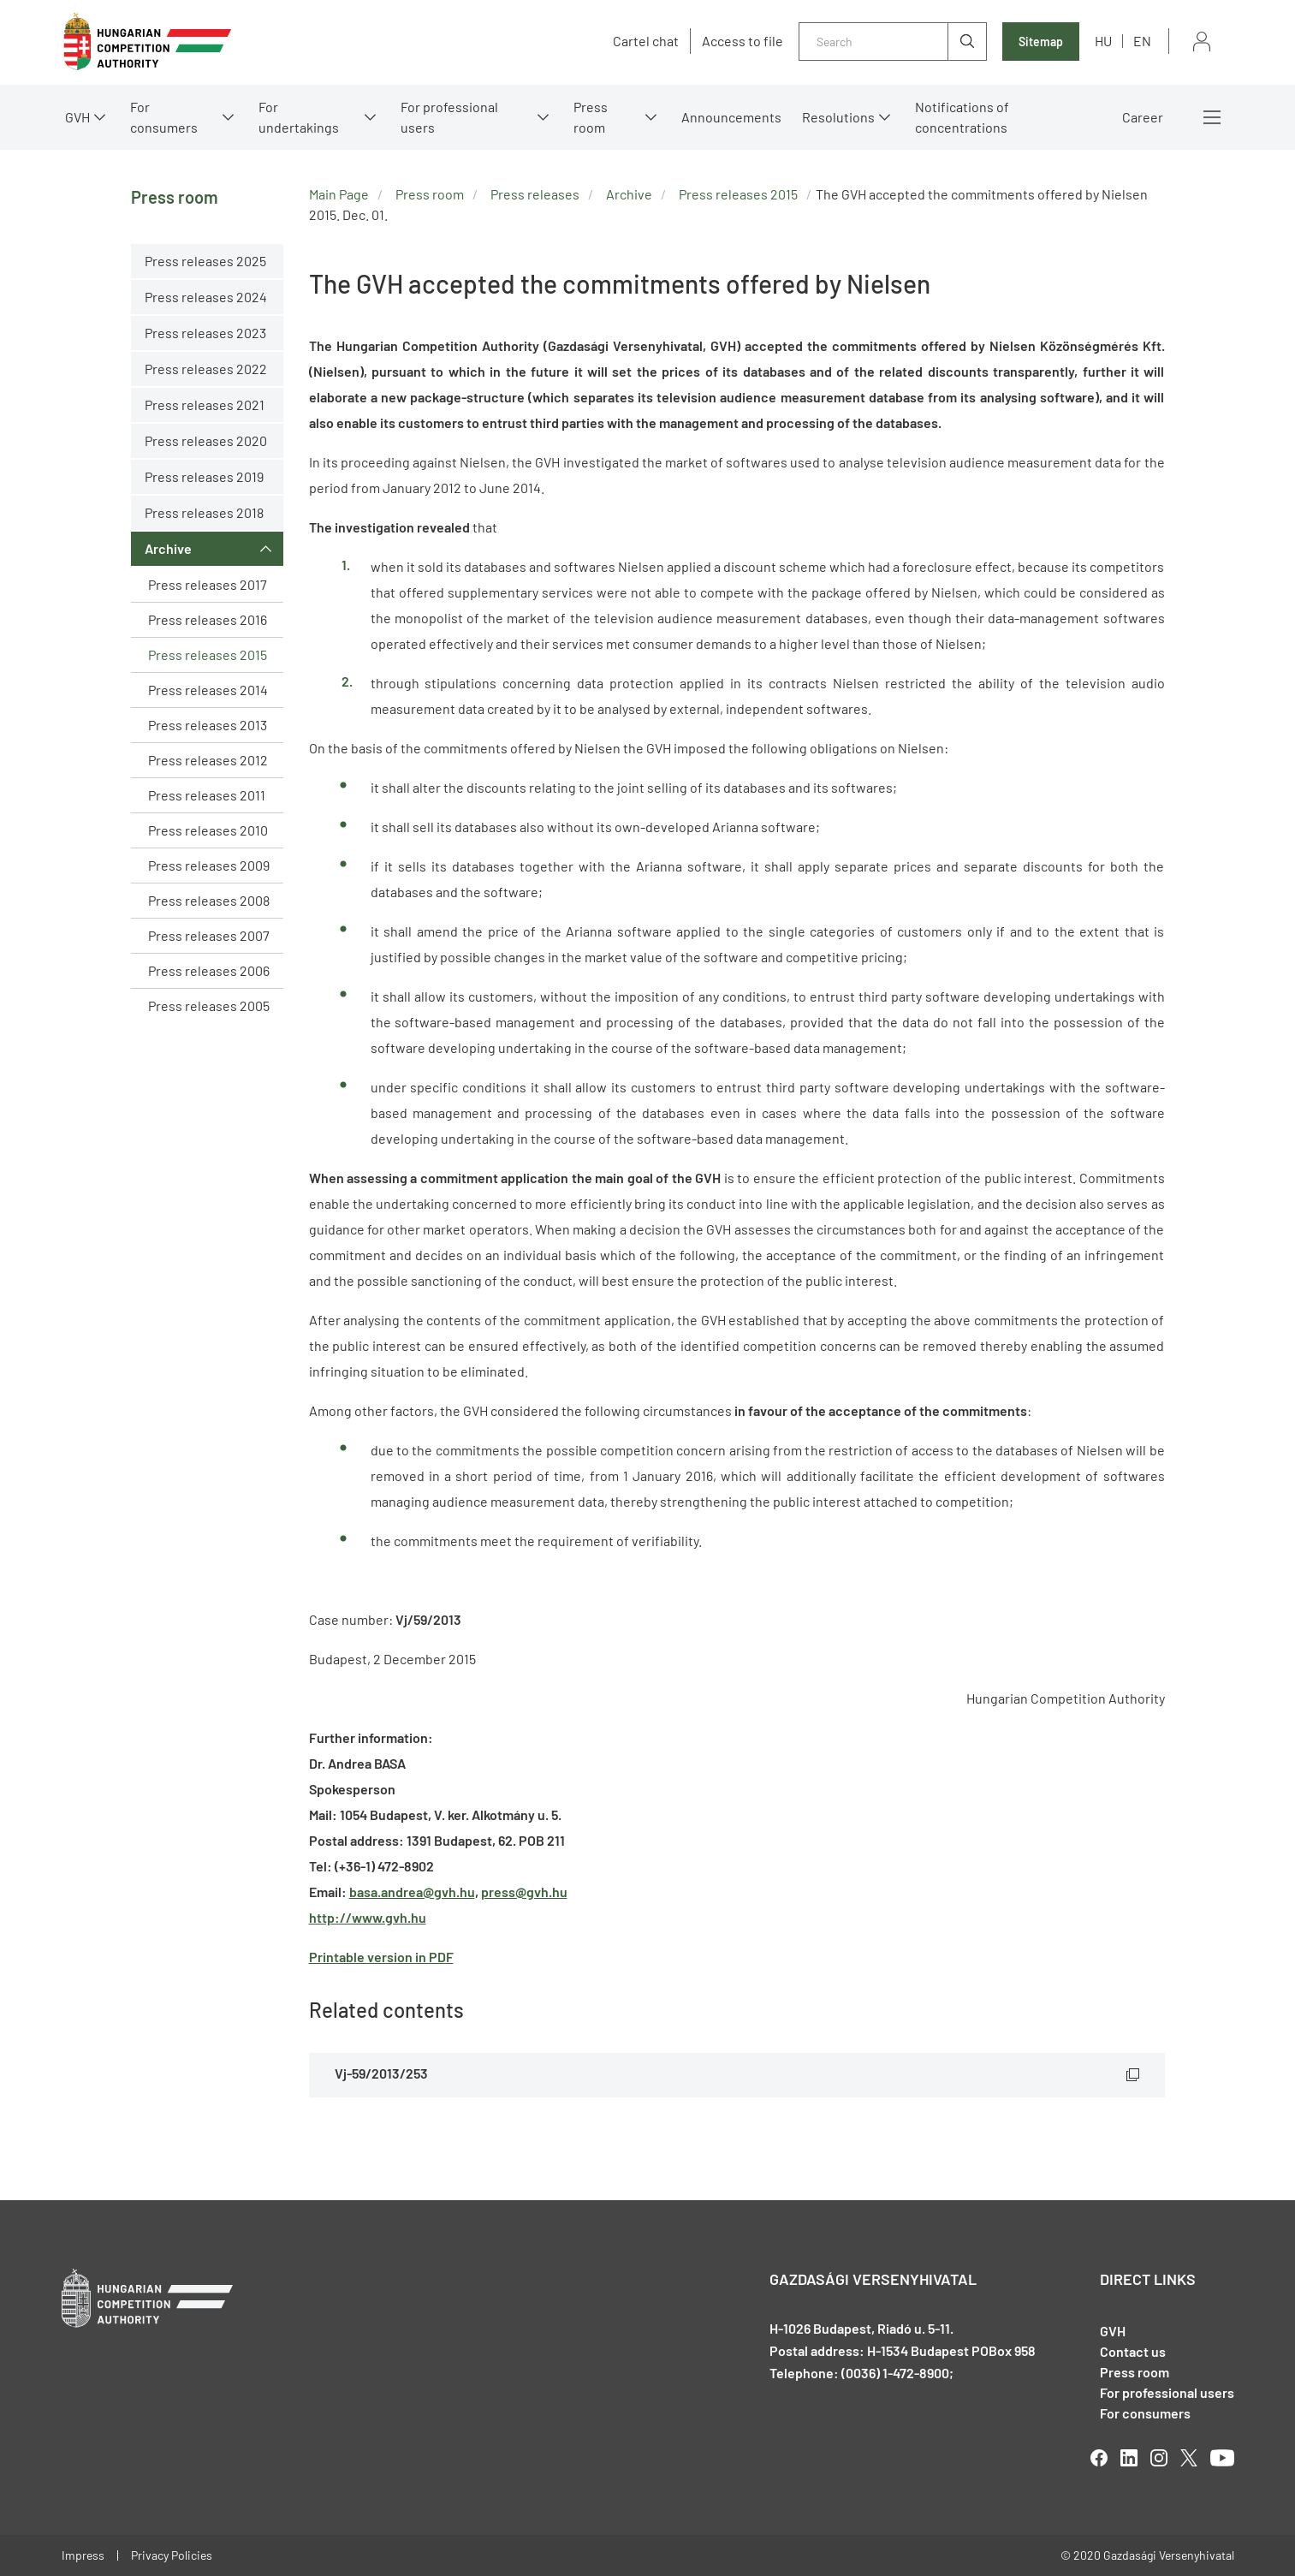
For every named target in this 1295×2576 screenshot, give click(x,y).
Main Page (339, 194)
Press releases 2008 (209, 900)
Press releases (534, 194)
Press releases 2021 (204, 404)
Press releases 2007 (209, 935)
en (1142, 41)
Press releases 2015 (207, 654)
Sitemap (1041, 41)
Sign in (1202, 41)
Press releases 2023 (205, 332)
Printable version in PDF (381, 1956)
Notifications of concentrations (962, 116)
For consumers (164, 116)
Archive (168, 548)
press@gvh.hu (524, 1891)
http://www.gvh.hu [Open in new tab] (367, 1917)
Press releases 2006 (209, 970)
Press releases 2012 (208, 760)
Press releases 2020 (206, 440)
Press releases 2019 (204, 476)
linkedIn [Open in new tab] (1129, 2457)
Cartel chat (646, 41)
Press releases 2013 (207, 725)
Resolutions (838, 117)
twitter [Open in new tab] (1188, 2457)
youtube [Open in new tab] (1222, 2457)
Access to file (742, 41)
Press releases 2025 (205, 261)
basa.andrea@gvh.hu (412, 1891)
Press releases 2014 (208, 689)
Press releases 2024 (206, 297)
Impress (83, 2555)
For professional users (449, 116)
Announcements (731, 117)
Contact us (1133, 2351)
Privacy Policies (171, 2555)
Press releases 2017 (207, 584)
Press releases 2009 (209, 865)
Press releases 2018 (204, 512)
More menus (1212, 117)
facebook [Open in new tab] (1099, 2457)
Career (1142, 117)
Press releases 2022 (206, 368)
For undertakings (298, 116)
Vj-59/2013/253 (381, 2073)
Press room (590, 116)
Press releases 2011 (206, 795)
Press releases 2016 (207, 619)
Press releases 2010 (208, 830)
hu (1103, 41)
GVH (77, 117)
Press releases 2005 (209, 1005)
